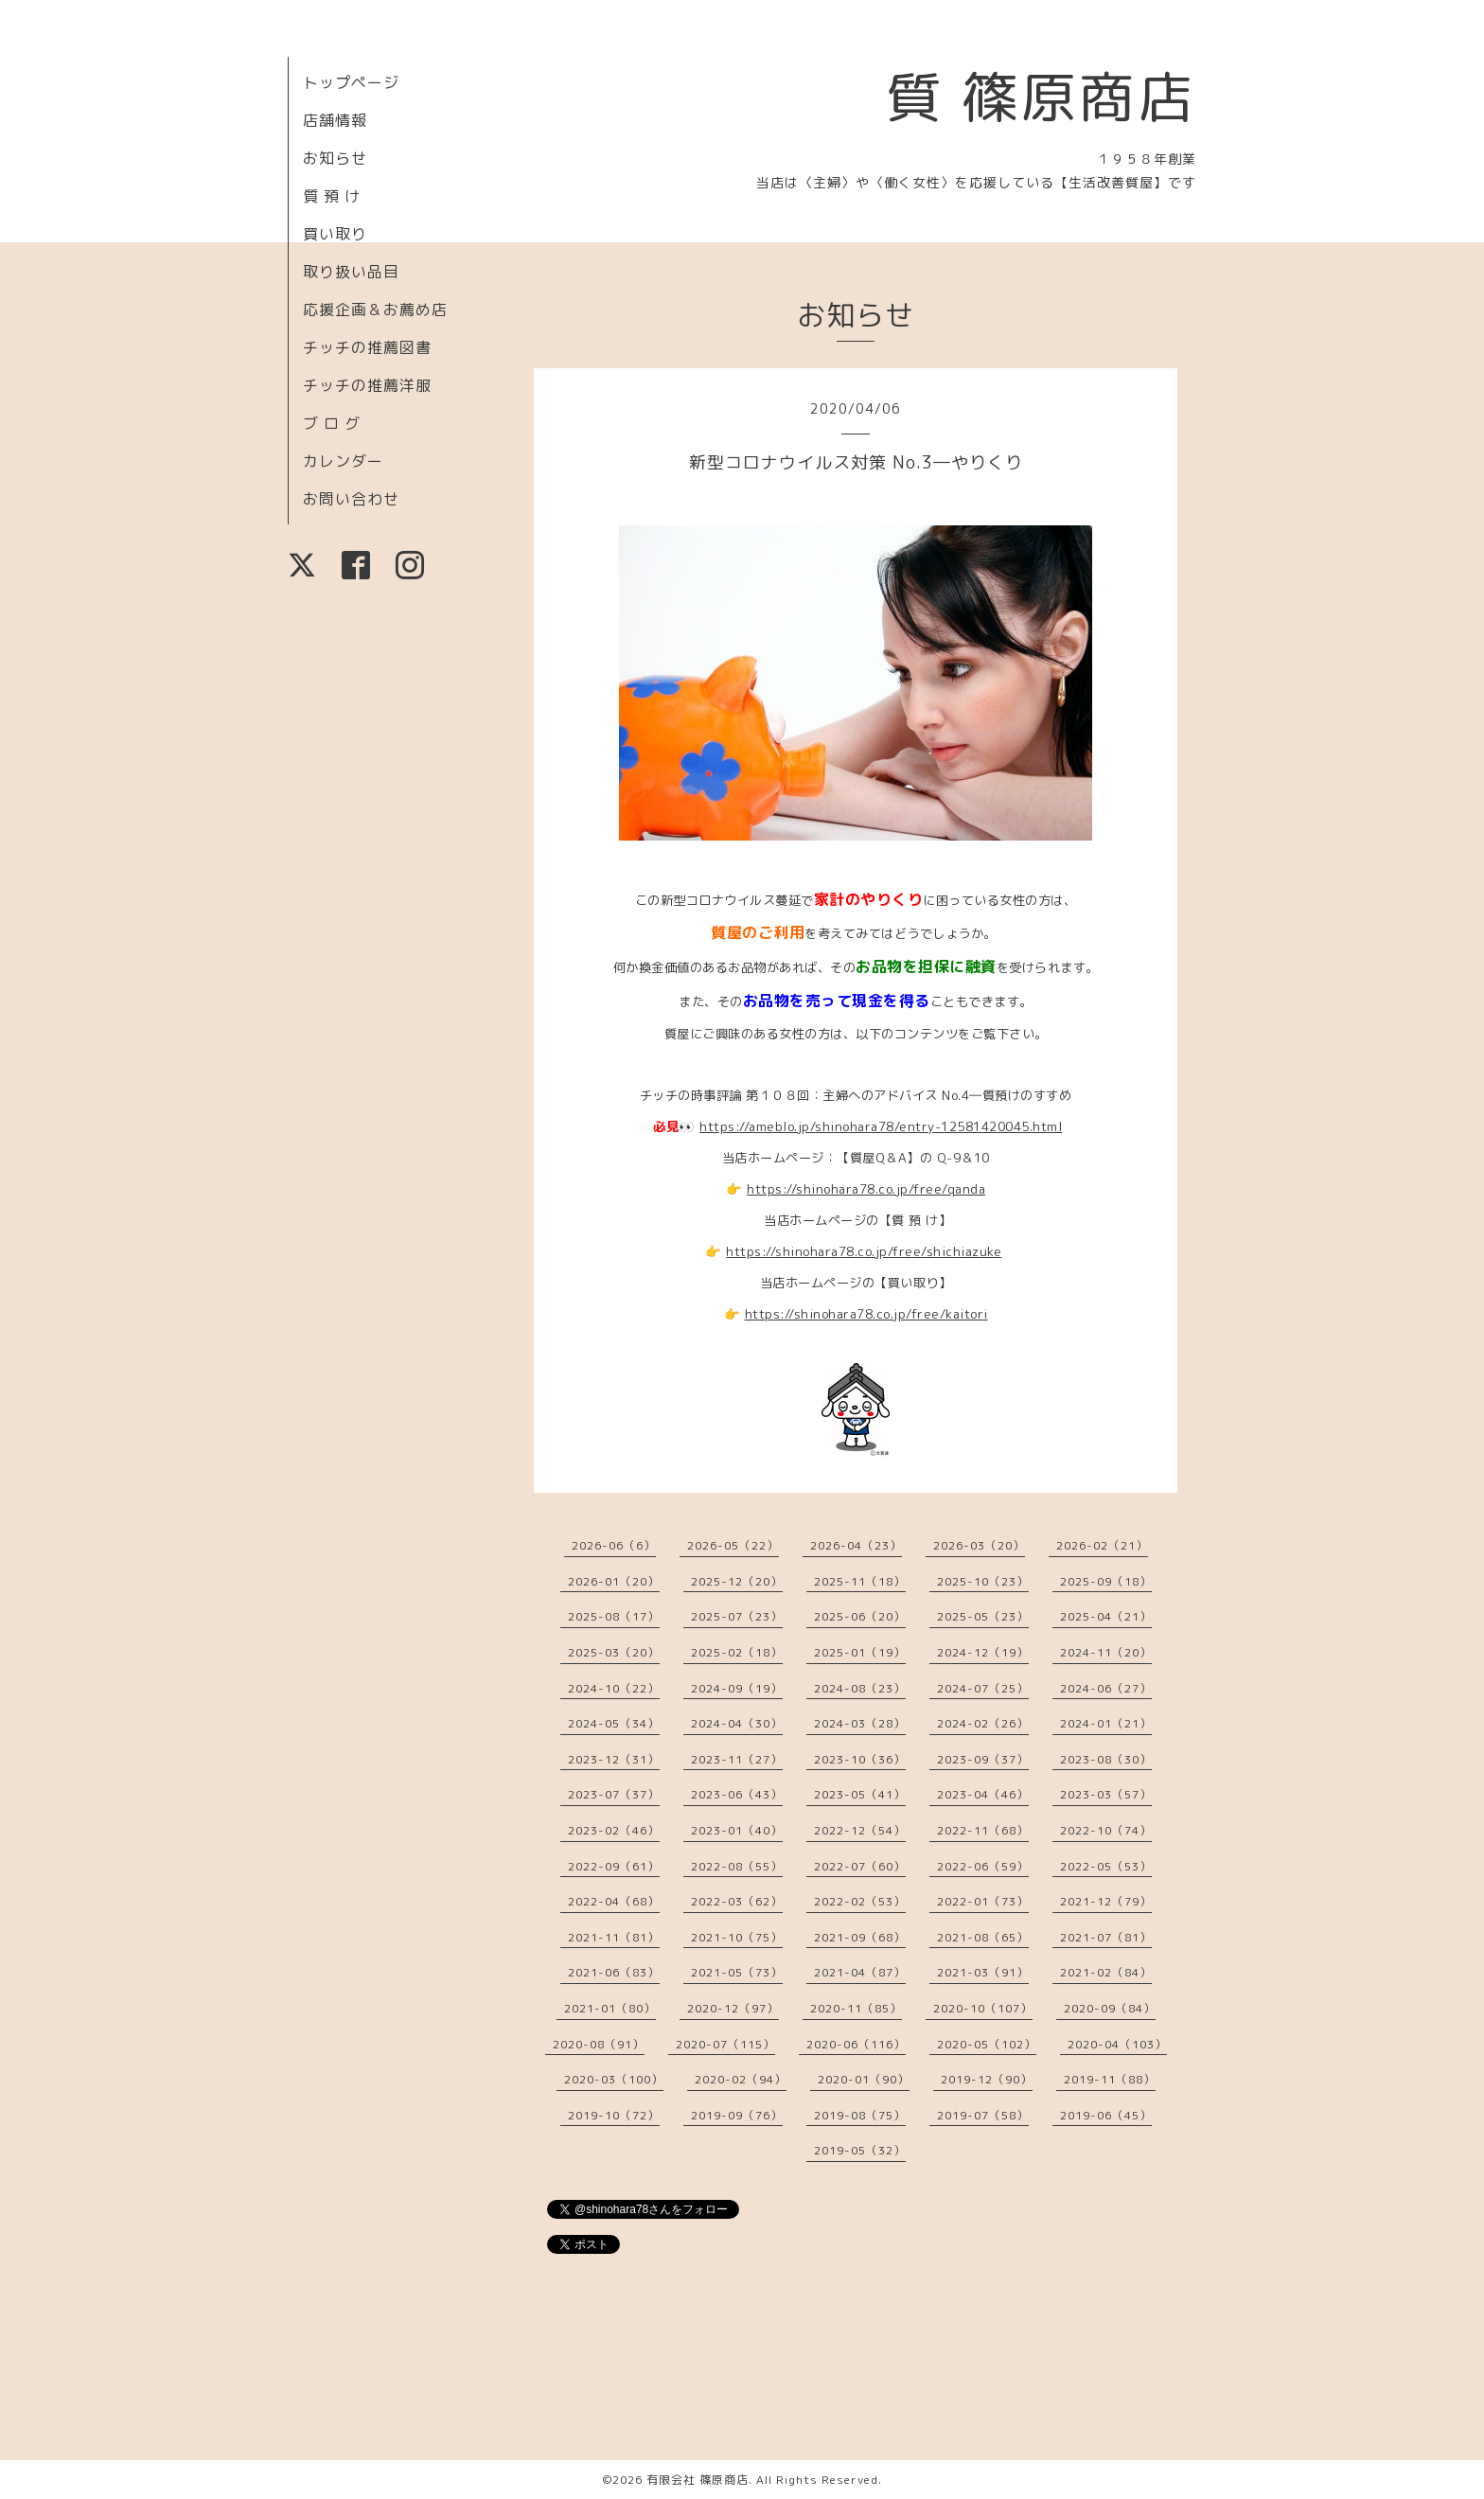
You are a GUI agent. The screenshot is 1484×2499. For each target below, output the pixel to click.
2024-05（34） (614, 1723)
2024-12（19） (983, 1652)
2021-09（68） (860, 1937)
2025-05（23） (983, 1616)
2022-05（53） (1106, 1866)
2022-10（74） (1106, 1830)
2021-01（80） (610, 2008)
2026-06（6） (614, 1545)
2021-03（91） (983, 1972)
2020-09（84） (1110, 2008)
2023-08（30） (1106, 1759)
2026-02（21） (1102, 1545)
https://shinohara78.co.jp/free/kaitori (866, 1313)
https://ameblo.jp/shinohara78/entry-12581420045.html (880, 1126)
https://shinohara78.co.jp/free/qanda (866, 1188)
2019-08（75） (860, 2115)
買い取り (335, 233)
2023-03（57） (1106, 1794)
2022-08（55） (737, 1866)
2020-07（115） (725, 2044)
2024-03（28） (860, 1723)
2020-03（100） (613, 2079)
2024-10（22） (614, 1688)
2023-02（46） (614, 1830)
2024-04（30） (737, 1723)
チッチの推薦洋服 (367, 385)
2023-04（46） (983, 1794)
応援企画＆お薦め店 (375, 309)
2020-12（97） (733, 2008)
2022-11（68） (983, 1830)
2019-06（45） (1106, 2115)
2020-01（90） (864, 2079)
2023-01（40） (737, 1830)
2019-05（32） (860, 2150)
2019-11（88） (1110, 2079)
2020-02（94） (740, 2079)
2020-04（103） (1117, 2044)
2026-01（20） (614, 1581)
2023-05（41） (860, 1794)
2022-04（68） (614, 1901)
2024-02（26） (983, 1723)
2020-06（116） (856, 2044)
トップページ (351, 82)
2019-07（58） (983, 2115)
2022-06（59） (983, 1866)
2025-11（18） (860, 1581)
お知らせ (335, 158)
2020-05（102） (986, 2044)
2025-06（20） (860, 1616)
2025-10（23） (983, 1581)
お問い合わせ (351, 498)
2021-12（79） (1106, 1901)
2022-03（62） (737, 1901)
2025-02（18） (737, 1652)
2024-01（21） (1106, 1723)
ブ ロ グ (332, 423)
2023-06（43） (737, 1794)
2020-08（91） (599, 2044)
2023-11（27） (737, 1759)
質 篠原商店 (1040, 96)
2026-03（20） (979, 1545)
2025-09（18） (1106, 1581)
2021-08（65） (983, 1937)
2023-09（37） (983, 1759)
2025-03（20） (614, 1652)
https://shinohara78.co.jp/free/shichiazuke (863, 1251)
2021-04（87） (860, 1972)
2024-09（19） (737, 1688)
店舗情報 (335, 120)
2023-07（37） (614, 1794)
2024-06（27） (1106, 1688)
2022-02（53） (860, 1901)
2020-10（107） (983, 2008)
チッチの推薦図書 (367, 347)
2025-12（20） (737, 1581)
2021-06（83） (614, 1972)
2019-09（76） (737, 2115)
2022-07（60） (860, 1866)
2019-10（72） (614, 2115)
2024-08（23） (860, 1688)
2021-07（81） (1106, 1937)
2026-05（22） (733, 1545)
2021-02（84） (1106, 1972)
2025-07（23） (737, 1616)
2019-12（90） (987, 2079)
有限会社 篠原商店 (697, 2480)
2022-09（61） (614, 1866)
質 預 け (332, 196)
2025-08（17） (614, 1616)
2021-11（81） (614, 1937)
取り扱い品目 (351, 271)
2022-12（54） (860, 1830)
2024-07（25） (983, 1688)
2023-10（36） (860, 1759)
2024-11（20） (1106, 1652)
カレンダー (343, 461)
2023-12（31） (614, 1759)
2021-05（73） (737, 1972)
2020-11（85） (856, 2008)
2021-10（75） (737, 1937)
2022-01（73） (983, 1901)
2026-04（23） (856, 1545)
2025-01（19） (860, 1652)
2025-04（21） (1106, 1616)
